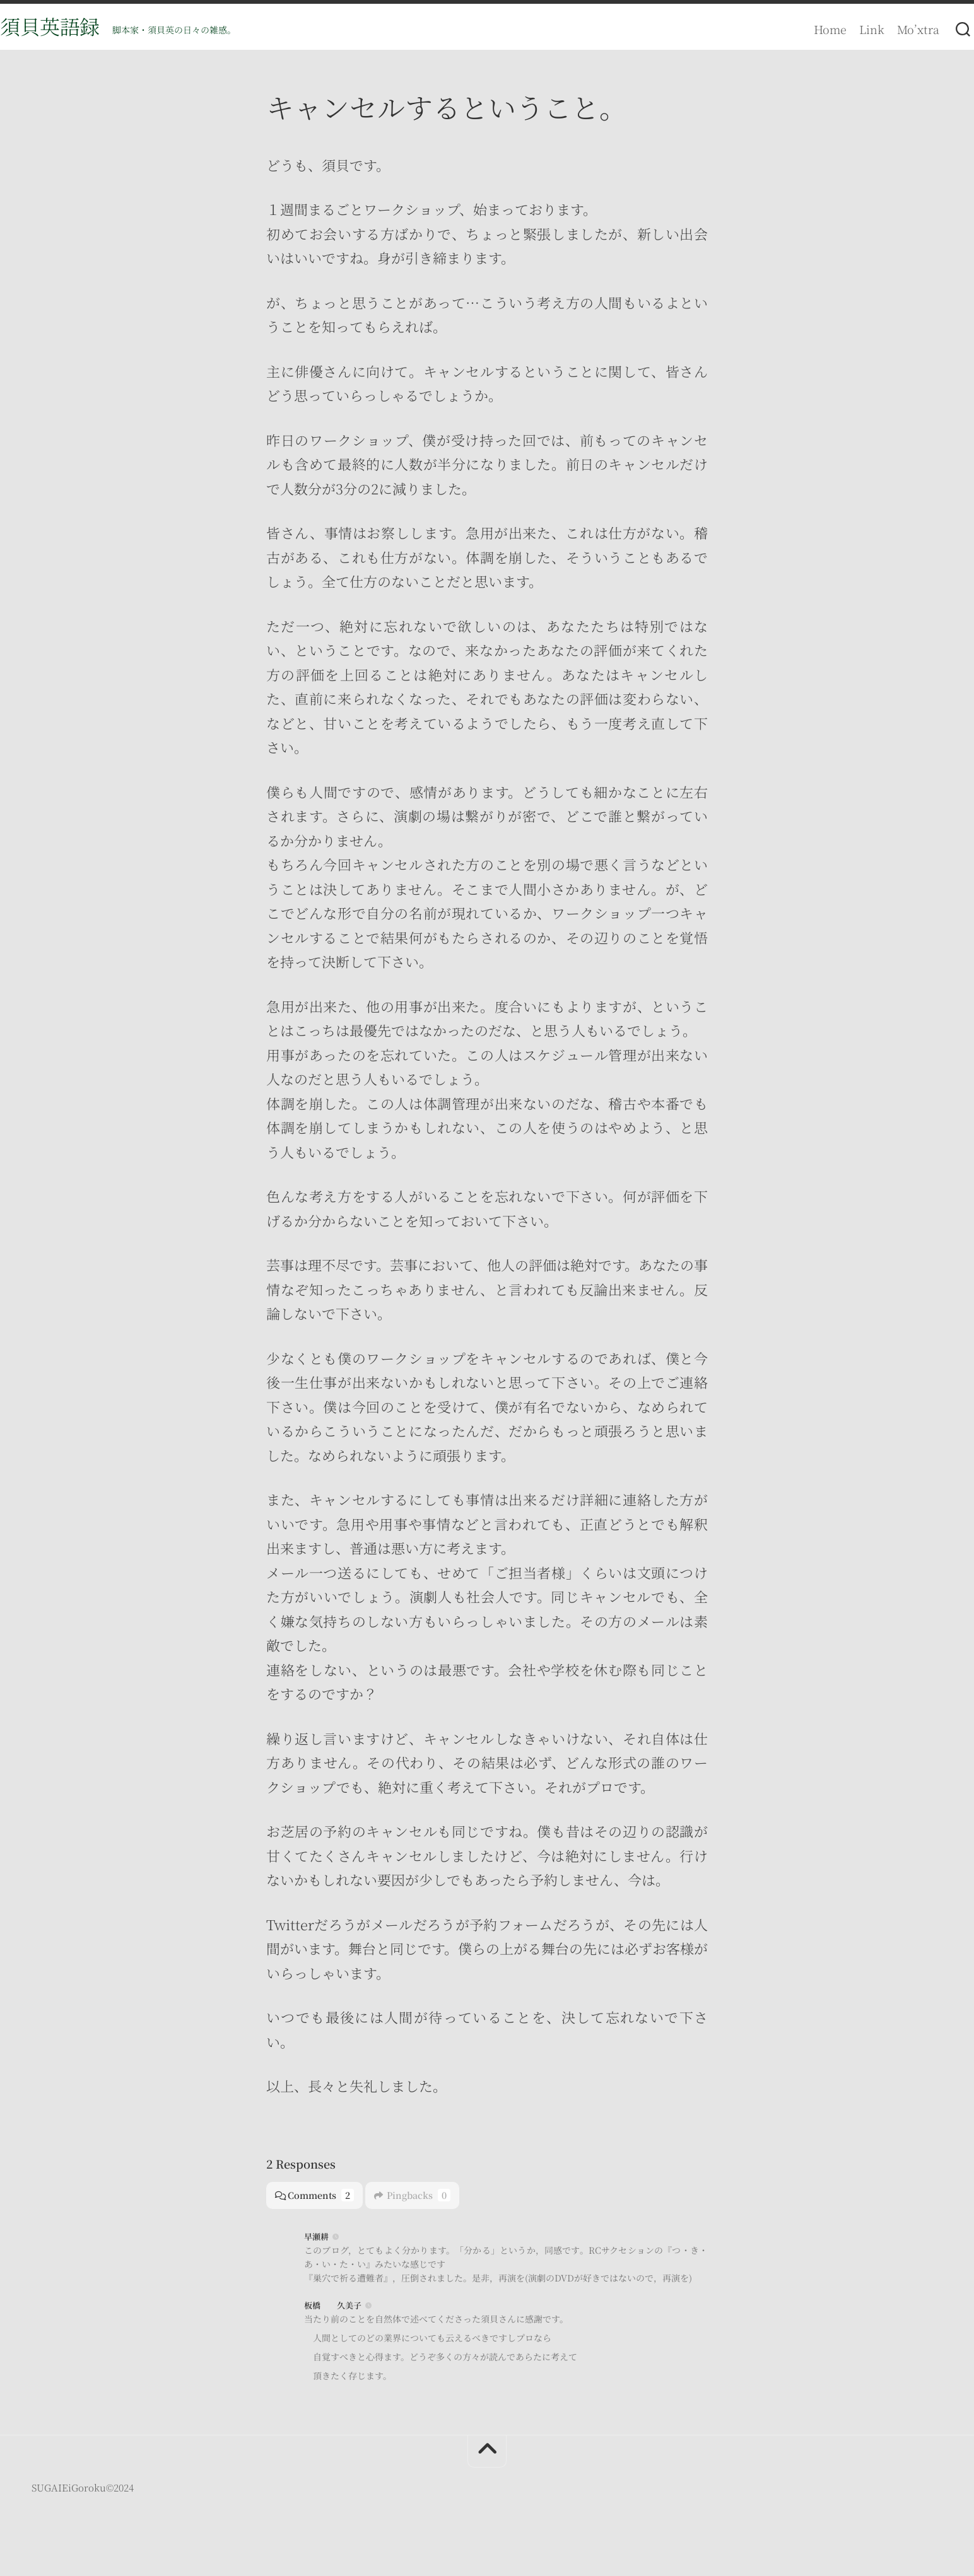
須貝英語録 (75, 29)
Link (846, 29)
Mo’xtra (893, 29)
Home (805, 29)
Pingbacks (417, 2199)
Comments (316, 2199)
